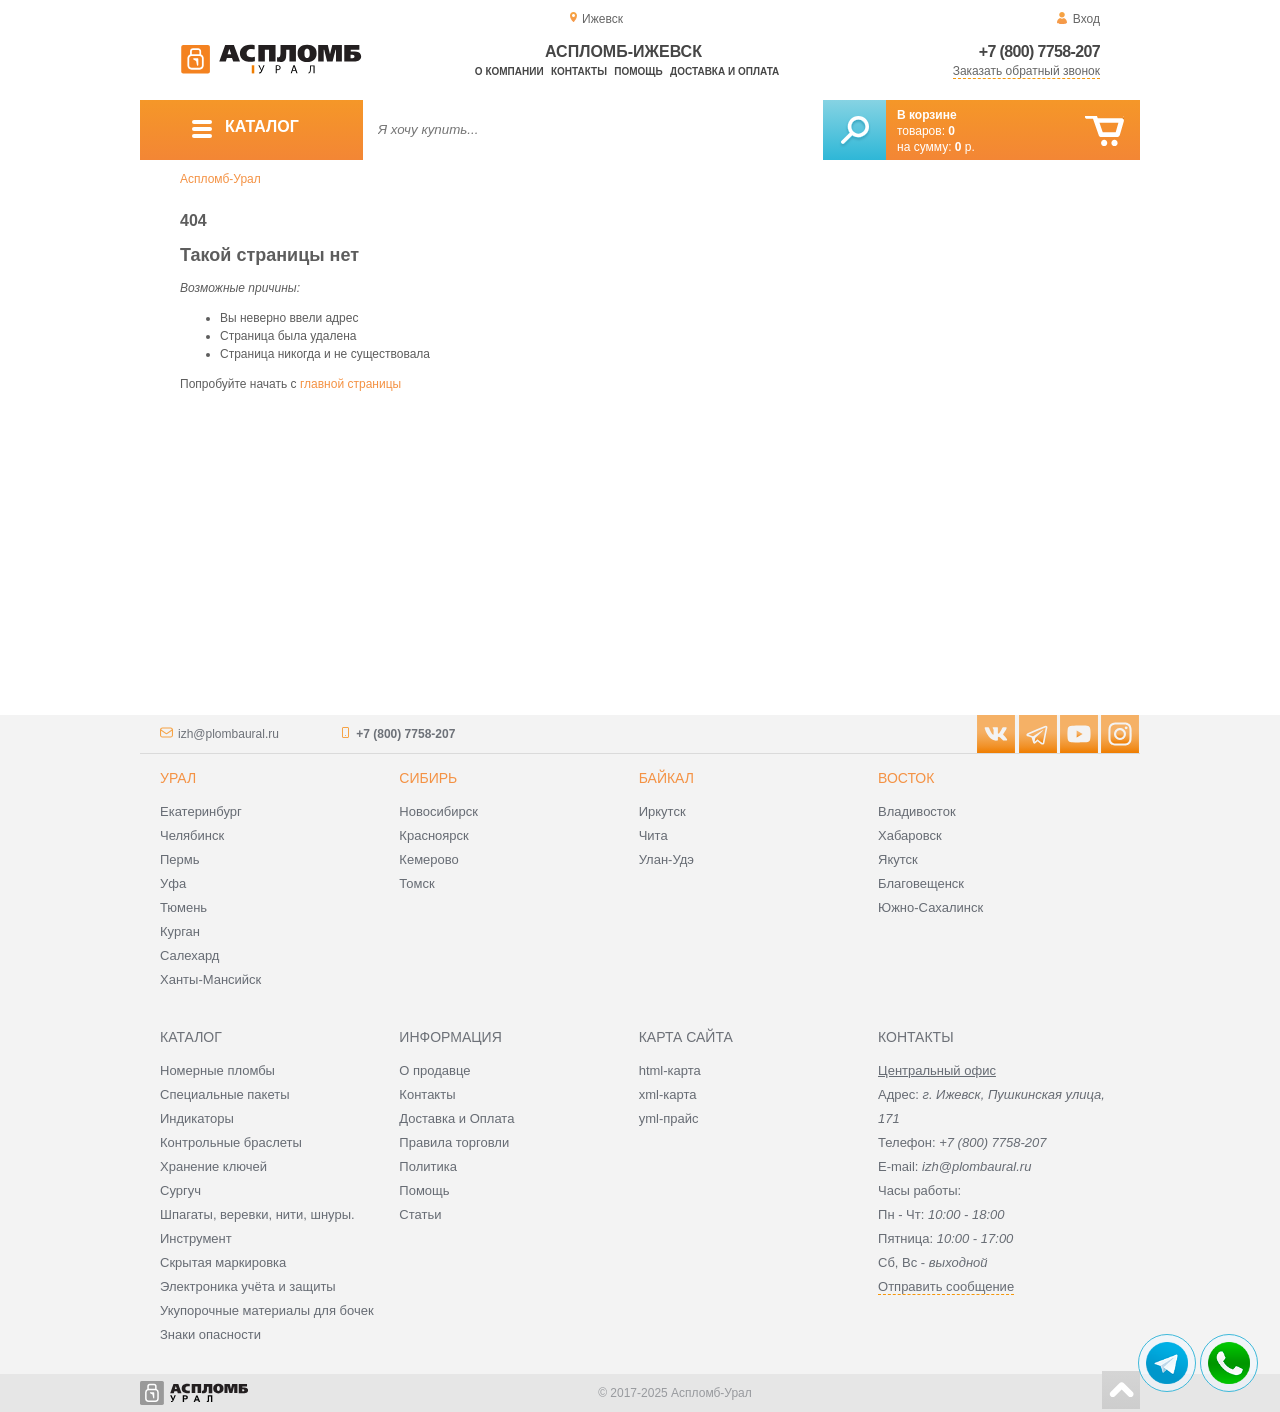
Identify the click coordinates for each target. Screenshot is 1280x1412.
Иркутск (662, 811)
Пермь (180, 859)
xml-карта (668, 1094)
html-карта (670, 1070)
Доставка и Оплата (456, 1118)
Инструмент (196, 1238)
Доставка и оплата (724, 71)
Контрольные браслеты (231, 1142)
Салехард (189, 955)
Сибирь (428, 778)
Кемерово (428, 859)
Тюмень (183, 907)
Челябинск (192, 835)
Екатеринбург (201, 811)
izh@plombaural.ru (228, 734)
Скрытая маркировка (223, 1262)
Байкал (666, 778)
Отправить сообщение (946, 1286)
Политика (428, 1166)
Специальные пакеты (225, 1094)
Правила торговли (454, 1142)
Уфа (173, 883)
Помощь (638, 71)
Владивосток (917, 811)
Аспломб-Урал (220, 179)
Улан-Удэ (666, 859)
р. (965, 147)
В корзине (927, 115)
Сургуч (180, 1190)
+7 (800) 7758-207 (1039, 51)
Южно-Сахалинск (930, 907)
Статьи (420, 1214)
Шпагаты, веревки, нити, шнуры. (257, 1214)
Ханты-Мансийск (210, 979)
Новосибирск (438, 811)
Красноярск (433, 835)
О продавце (434, 1070)
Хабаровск (910, 835)
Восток (906, 778)
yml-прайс (669, 1118)
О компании (509, 71)
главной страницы (350, 384)
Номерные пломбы (217, 1070)
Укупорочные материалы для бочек (267, 1310)
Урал (178, 778)
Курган (180, 931)
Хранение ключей (213, 1166)
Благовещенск (921, 883)
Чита (653, 835)
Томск (416, 883)
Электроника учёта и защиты (248, 1286)
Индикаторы (197, 1118)
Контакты (579, 71)
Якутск (898, 859)
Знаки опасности (210, 1334)
